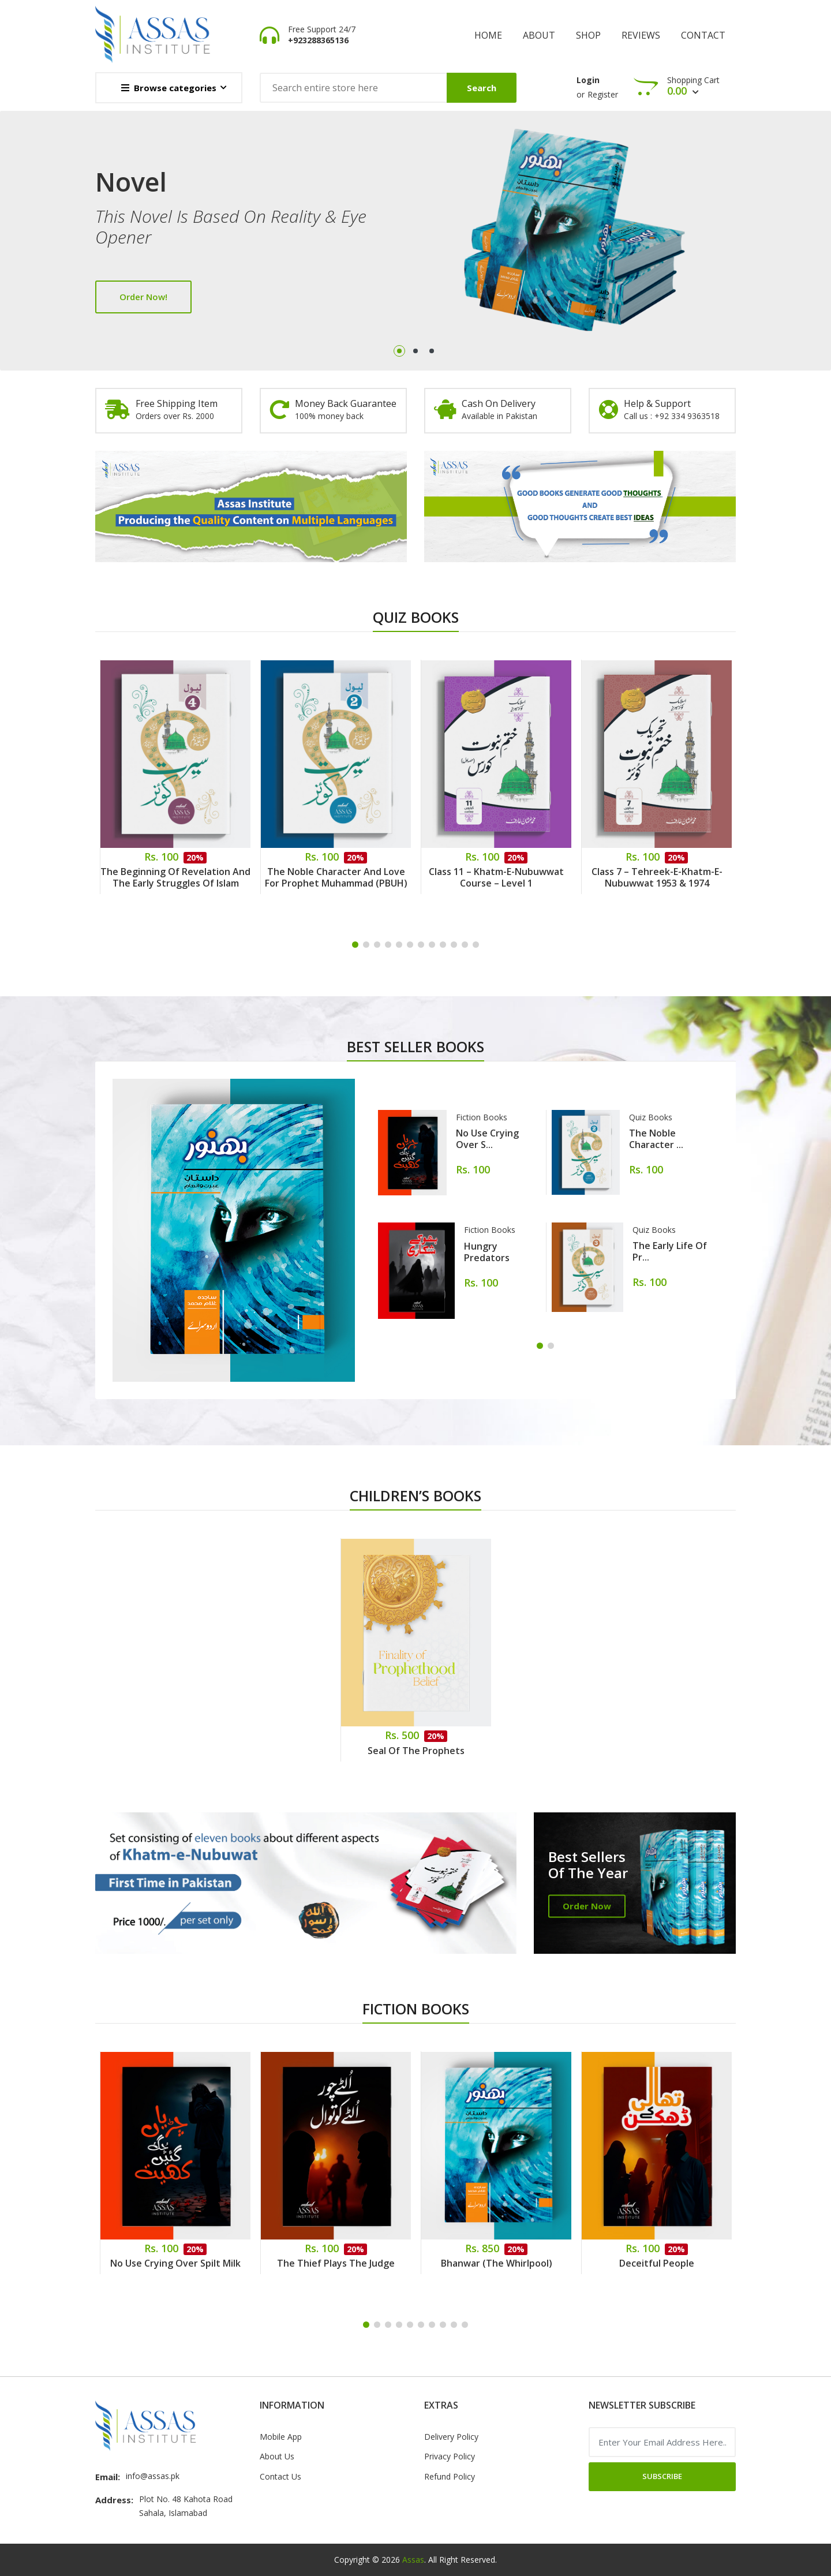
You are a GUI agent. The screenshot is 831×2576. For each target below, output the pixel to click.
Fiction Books (481, 1117)
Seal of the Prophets (416, 1750)
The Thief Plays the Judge (336, 2263)
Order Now (587, 1906)
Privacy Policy (449, 2456)
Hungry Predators (487, 1251)
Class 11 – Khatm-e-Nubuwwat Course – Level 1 (496, 877)
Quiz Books (650, 1117)
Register (602, 94)
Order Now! (143, 296)
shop (588, 35)
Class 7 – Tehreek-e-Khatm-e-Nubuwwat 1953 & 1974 (657, 877)
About (539, 35)
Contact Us (280, 2476)
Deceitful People (656, 2263)
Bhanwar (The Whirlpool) (496, 2263)
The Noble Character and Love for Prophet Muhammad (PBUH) (336, 877)
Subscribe (662, 2476)
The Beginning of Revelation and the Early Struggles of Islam (175, 877)
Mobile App (281, 2436)
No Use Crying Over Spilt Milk (175, 2263)
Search (481, 88)
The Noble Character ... (656, 1138)
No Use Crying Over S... (487, 1138)
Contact (703, 35)
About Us (277, 2456)
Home (488, 35)
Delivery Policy (451, 2436)
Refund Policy (449, 2476)
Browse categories (168, 88)
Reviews (641, 35)
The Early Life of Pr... (669, 1251)
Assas (413, 2559)
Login (588, 79)
